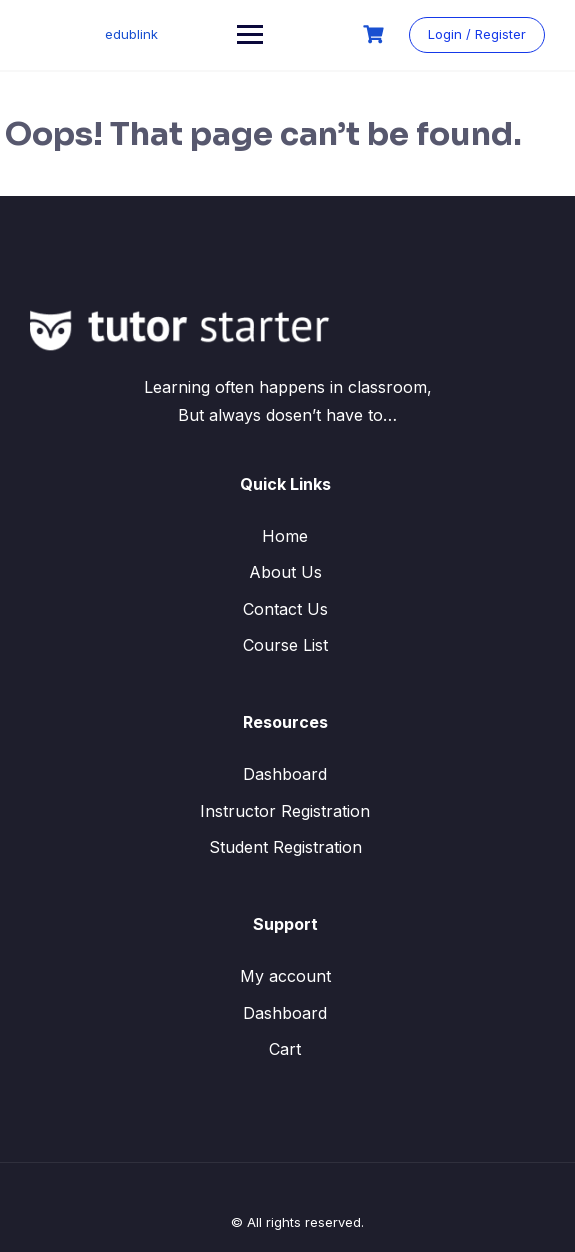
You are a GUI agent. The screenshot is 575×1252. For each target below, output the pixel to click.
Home (285, 536)
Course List (285, 645)
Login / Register (477, 34)
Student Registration (285, 847)
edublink (131, 34)
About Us (285, 572)
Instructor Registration (285, 811)
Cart (285, 1049)
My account (285, 976)
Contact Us (285, 609)
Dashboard (285, 774)
